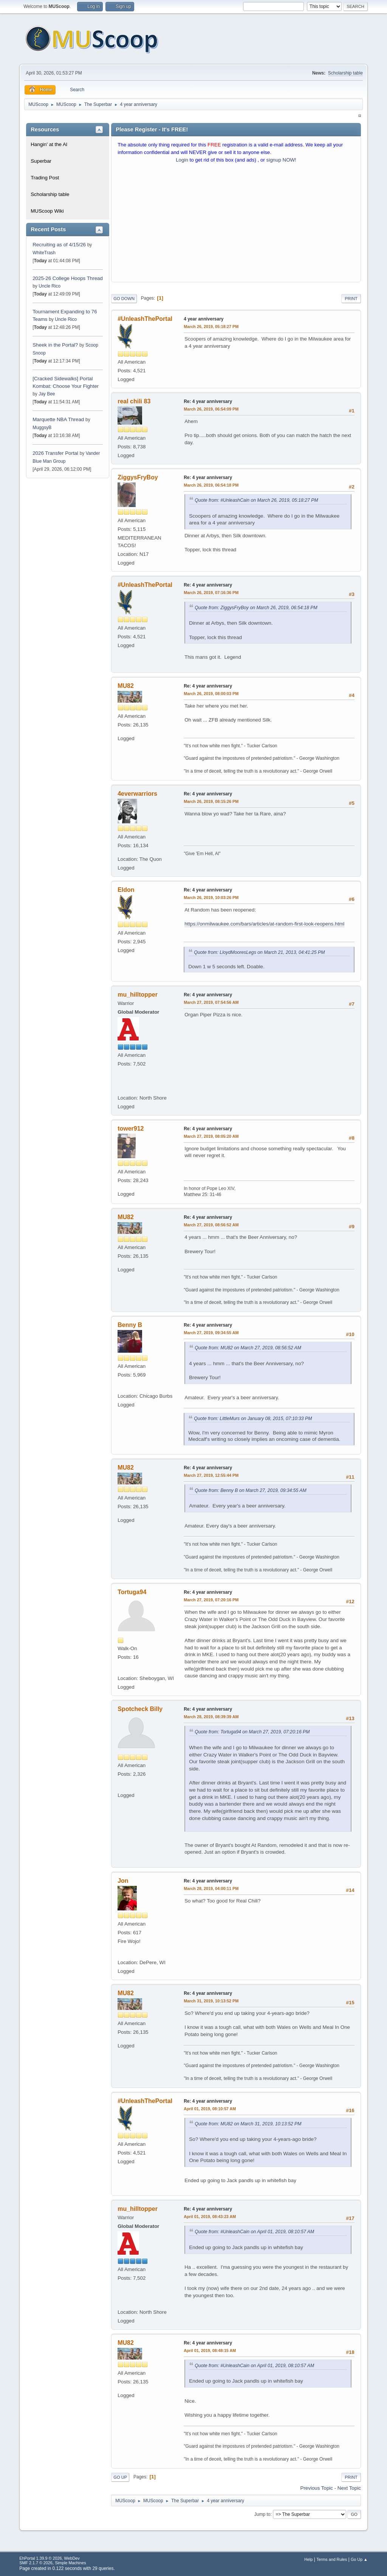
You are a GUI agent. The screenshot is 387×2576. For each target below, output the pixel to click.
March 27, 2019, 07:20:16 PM (211, 1600)
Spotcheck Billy (140, 1709)
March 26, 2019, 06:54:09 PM (211, 409)
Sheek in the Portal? (55, 345)
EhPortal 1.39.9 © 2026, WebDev (49, 2558)
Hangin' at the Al (49, 144)
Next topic (349, 2488)
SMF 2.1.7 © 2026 (36, 2562)
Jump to (262, 2514)
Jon (123, 1881)
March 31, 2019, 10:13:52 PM (211, 2001)
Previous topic (316, 2488)
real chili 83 (134, 401)
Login (182, 160)
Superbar (41, 161)
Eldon (126, 890)
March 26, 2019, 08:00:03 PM (211, 693)
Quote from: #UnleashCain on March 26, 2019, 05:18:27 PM (256, 500)
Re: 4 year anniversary (208, 401)
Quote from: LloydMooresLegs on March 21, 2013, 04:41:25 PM (259, 952)
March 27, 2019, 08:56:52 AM (211, 1225)
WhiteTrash (44, 252)
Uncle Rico (49, 286)
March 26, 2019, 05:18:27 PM (211, 326)
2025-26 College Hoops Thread (68, 278)
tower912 (131, 1128)
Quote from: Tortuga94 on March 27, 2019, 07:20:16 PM (252, 1731)
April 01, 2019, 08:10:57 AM (210, 2108)
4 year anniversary (203, 319)
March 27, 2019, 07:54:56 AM (211, 1002)
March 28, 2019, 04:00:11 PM (211, 1888)
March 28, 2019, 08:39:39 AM (211, 1716)
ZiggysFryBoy (138, 477)
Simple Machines (70, 2562)
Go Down (124, 298)
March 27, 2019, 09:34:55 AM (211, 1332)
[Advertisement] (236, 224)
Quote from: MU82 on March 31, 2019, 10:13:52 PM (248, 2123)
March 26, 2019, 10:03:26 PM (211, 897)
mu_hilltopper (138, 994)
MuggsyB (42, 427)
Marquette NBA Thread (58, 419)
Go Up (120, 2477)
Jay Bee (47, 394)
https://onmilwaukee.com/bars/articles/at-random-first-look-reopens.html (264, 924)
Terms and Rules (331, 2559)
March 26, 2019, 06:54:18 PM (211, 485)
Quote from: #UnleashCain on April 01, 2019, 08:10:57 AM (254, 2231)
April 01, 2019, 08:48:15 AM (210, 2350)
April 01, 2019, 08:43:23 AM (210, 2216)
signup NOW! (281, 160)
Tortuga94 (132, 1592)
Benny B (130, 1325)
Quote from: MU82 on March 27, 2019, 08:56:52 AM (248, 1347)
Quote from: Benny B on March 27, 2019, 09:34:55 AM (250, 1490)
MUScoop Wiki (47, 211)
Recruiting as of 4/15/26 (59, 244)
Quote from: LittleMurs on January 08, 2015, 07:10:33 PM (253, 1418)
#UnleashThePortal (145, 319)
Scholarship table (345, 73)
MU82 (126, 686)
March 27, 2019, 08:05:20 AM (211, 1136)
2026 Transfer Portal (55, 453)
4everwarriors (137, 793)
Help (308, 2559)
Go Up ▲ (359, 2559)
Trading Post (45, 177)
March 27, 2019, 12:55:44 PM (211, 1475)
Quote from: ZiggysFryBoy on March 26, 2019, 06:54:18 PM (256, 607)
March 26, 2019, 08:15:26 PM (211, 801)
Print (351, 298)
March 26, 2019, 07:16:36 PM (211, 592)
